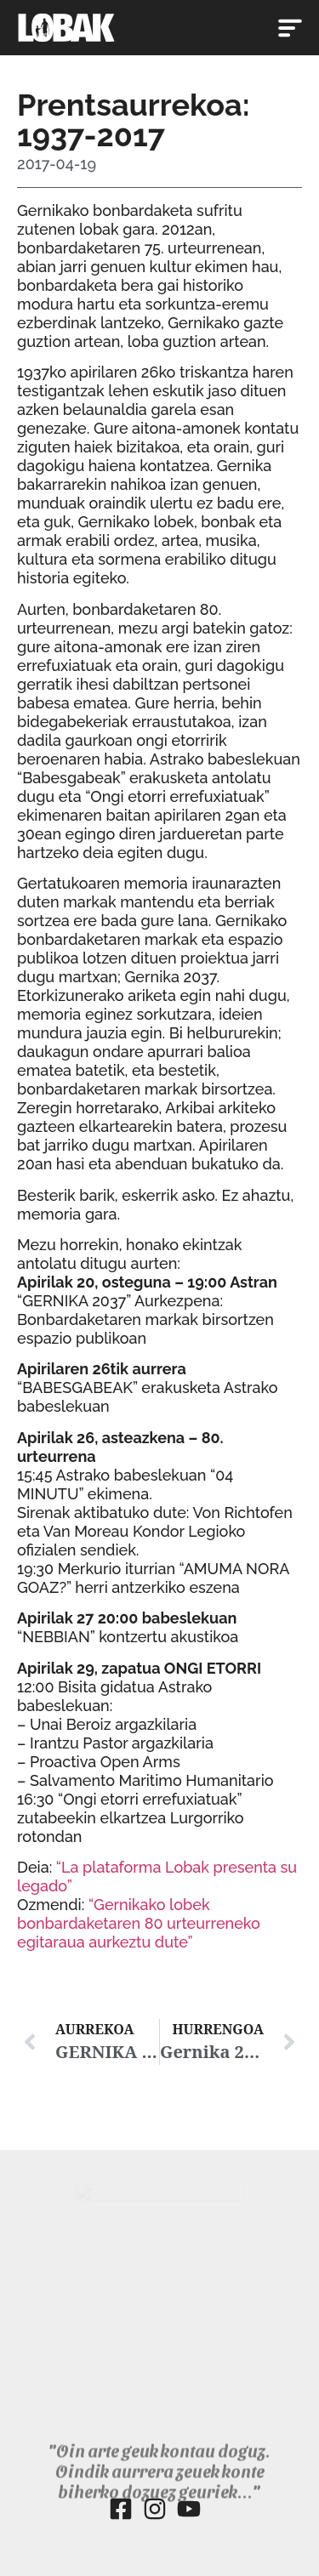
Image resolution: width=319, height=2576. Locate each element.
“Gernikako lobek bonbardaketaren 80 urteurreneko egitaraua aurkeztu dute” (138, 1923)
